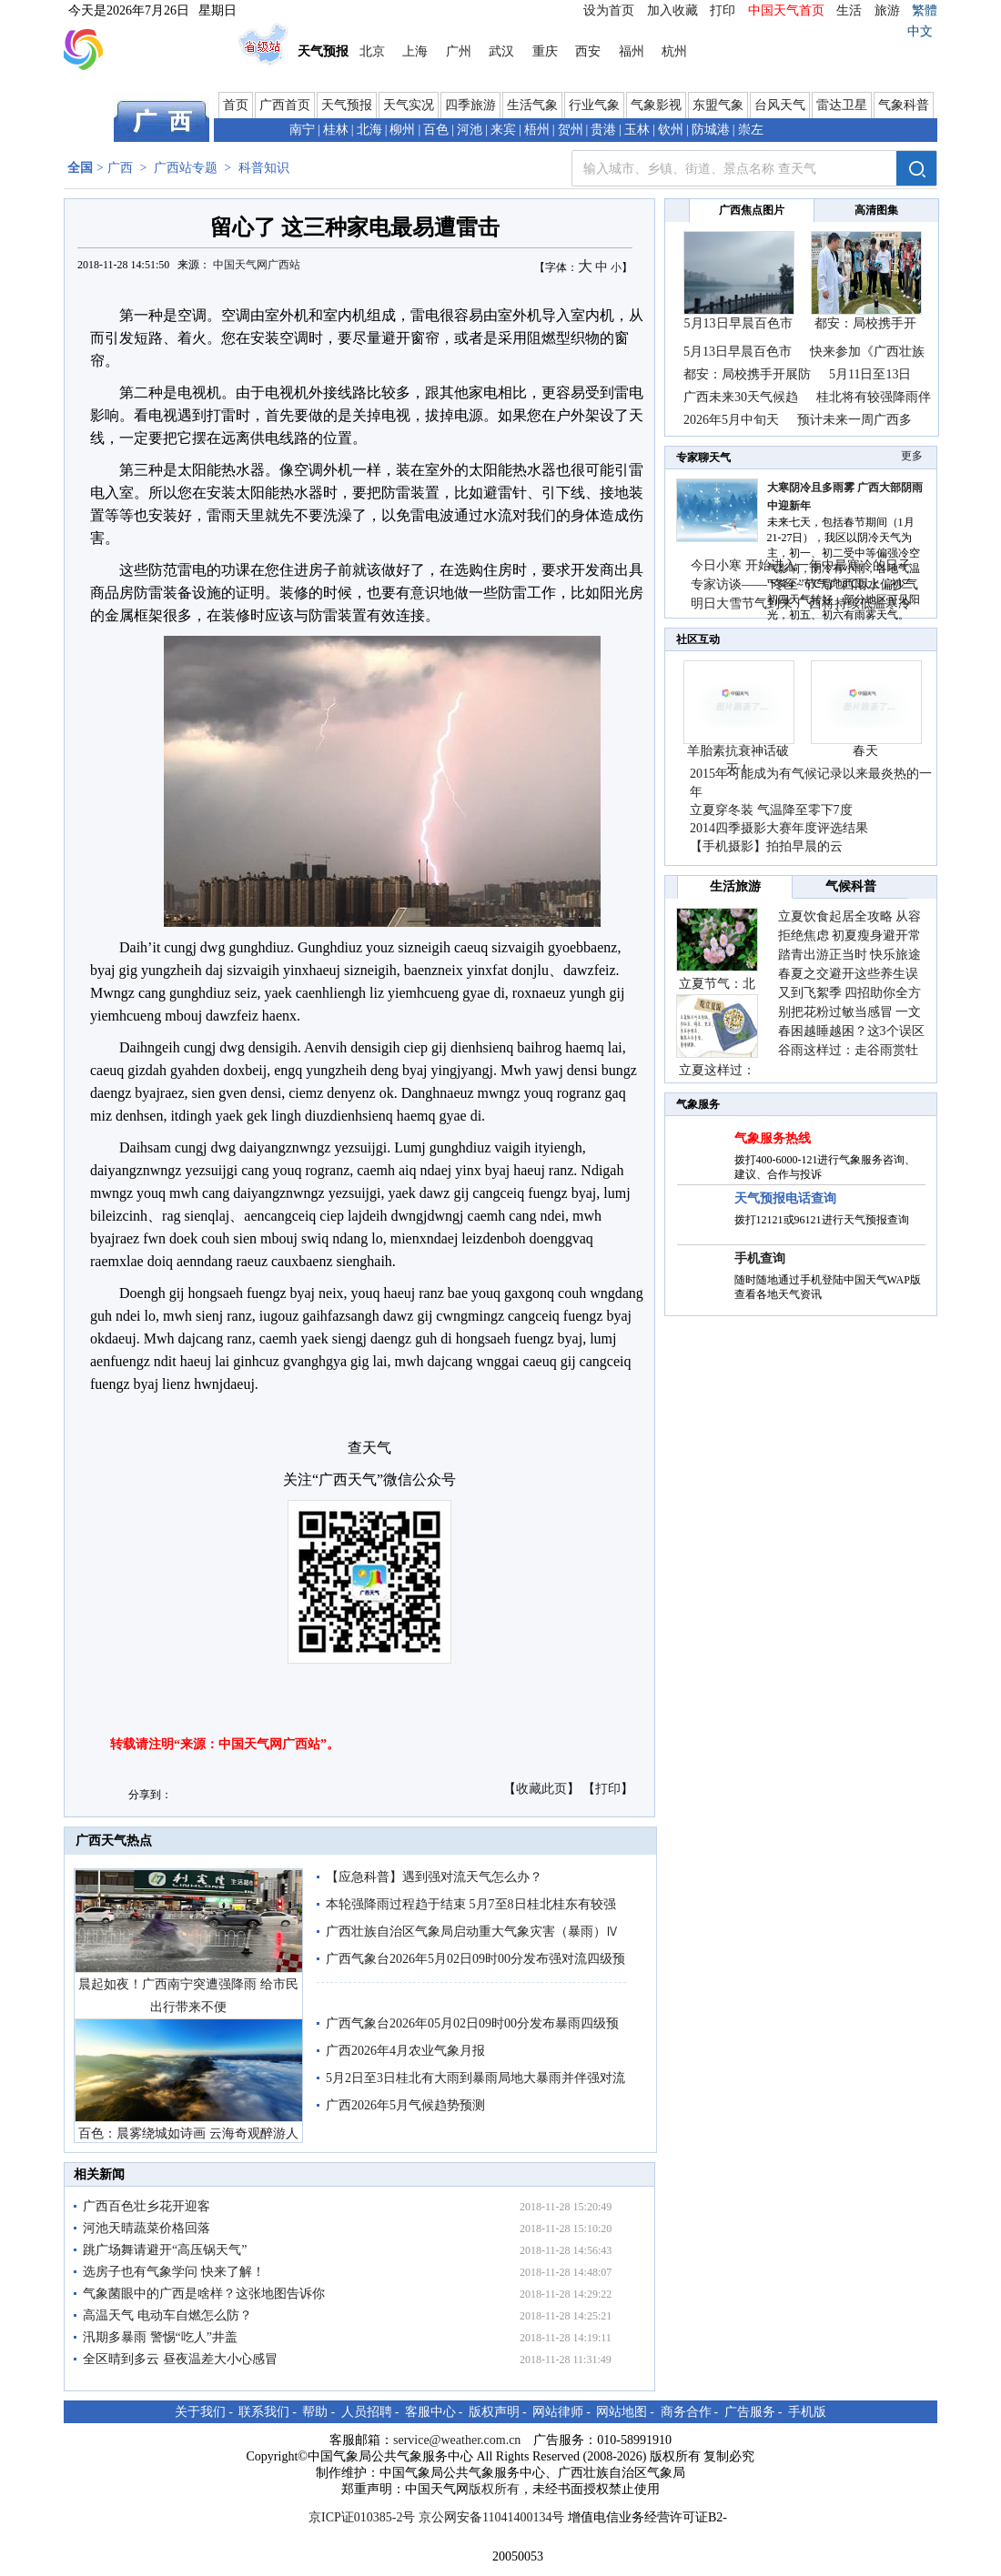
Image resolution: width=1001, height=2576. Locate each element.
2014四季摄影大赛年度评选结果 (779, 828)
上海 (415, 51)
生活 (849, 10)
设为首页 (608, 10)
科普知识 (263, 168)
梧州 (537, 129)
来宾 (503, 129)
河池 (469, 129)
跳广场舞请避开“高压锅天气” (165, 2250)
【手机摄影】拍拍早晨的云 (766, 846)
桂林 (336, 129)
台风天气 (779, 105)
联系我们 (263, 2412)
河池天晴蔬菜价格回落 (146, 2228)
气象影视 (656, 105)
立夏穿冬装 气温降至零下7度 (771, 810)
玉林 (637, 129)
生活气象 (532, 105)
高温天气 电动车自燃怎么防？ (167, 2315)
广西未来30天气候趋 (740, 397)
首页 (235, 105)
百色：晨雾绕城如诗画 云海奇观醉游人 (188, 2133)
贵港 (603, 129)
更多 (912, 455)
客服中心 (430, 2412)
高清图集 (876, 210)
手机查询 (759, 1258)
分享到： (150, 1794)
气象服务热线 (772, 1138)
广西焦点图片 (751, 210)
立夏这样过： (717, 1070)
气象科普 (903, 105)
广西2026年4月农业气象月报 (405, 2051)
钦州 (670, 129)
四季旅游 (470, 105)
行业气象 (594, 105)
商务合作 (686, 2412)
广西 (120, 168)
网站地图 (621, 2412)
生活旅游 (735, 886)
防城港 (711, 129)
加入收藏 (672, 10)
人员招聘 (366, 2412)
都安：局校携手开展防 (747, 374)
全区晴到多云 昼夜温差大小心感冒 (180, 2359)
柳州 (402, 129)
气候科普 (850, 886)
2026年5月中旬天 (731, 420)
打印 (722, 10)
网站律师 (557, 2412)
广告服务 (749, 2412)
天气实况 (408, 105)
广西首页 (284, 105)
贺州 (570, 129)
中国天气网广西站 (256, 264)
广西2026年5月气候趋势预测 (405, 2105)
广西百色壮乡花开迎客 (146, 2206)
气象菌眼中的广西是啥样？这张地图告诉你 (204, 2293)
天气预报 (346, 105)
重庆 (545, 51)
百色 (436, 129)
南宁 (302, 129)
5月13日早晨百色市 (738, 323)
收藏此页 (541, 1789)
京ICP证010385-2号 (361, 2517)
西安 (588, 51)
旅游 (887, 10)
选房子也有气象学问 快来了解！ (174, 2272)
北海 (369, 129)
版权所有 (494, 2489)
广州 (458, 51)
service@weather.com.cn (457, 2440)
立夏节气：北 (717, 984)
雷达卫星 (841, 105)
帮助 (315, 2412)
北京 (372, 51)
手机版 (807, 2412)
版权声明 (494, 2412)
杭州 (674, 51)
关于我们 (200, 2412)
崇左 (750, 129)
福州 (631, 51)
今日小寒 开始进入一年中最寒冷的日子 (801, 565)
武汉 (501, 51)
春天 (865, 751)
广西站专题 (185, 168)
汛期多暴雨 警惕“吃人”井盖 (160, 2337)
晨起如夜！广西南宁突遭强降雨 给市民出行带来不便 (188, 1995)
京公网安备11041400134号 (491, 2517)
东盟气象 (718, 105)
